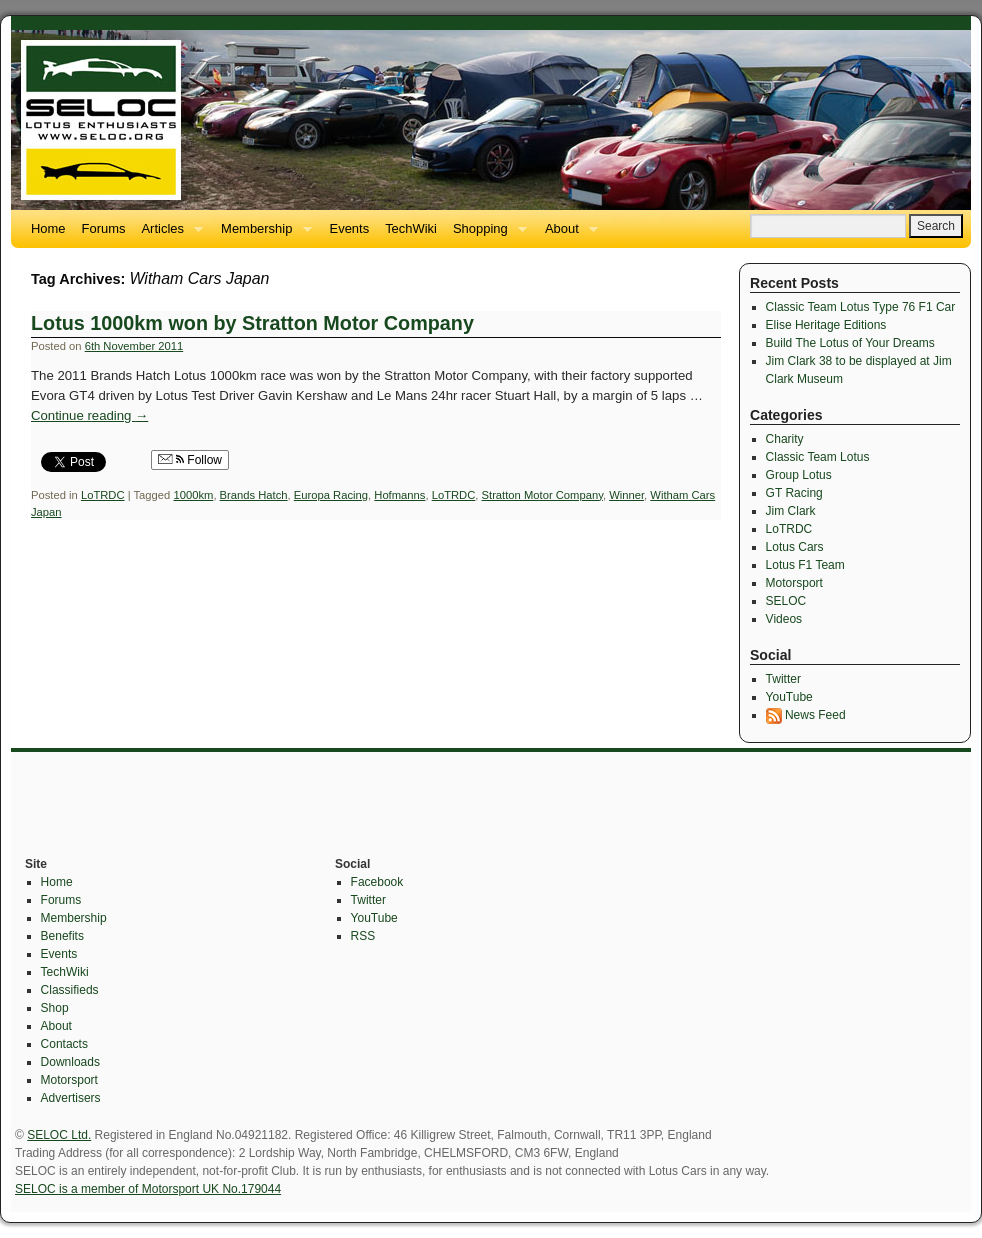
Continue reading (89, 415)
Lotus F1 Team (805, 565)
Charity (785, 439)
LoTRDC (103, 495)
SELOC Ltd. (59, 1135)
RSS (363, 936)
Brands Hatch (254, 495)
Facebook (377, 882)
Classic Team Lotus (818, 457)
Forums (104, 228)
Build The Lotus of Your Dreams (850, 343)
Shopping (486, 234)
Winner (626, 495)
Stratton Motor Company (542, 495)
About (567, 234)
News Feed (806, 715)
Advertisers (71, 1098)
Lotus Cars (795, 547)
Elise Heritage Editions (826, 325)
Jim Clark (791, 511)
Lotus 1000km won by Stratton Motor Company (252, 323)
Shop (55, 1008)
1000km (193, 495)
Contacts (64, 1044)
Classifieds (70, 990)
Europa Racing (331, 495)
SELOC (786, 601)
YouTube (789, 697)
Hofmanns (399, 495)
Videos (784, 619)
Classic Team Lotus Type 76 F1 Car (861, 307)
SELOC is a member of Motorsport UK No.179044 (148, 1189)
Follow (190, 460)
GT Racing (794, 493)
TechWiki (411, 228)
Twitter (783, 679)
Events (350, 228)
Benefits (62, 936)
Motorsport (794, 583)
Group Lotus (799, 475)
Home (48, 228)
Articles (168, 234)
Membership (262, 234)
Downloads (70, 1062)
